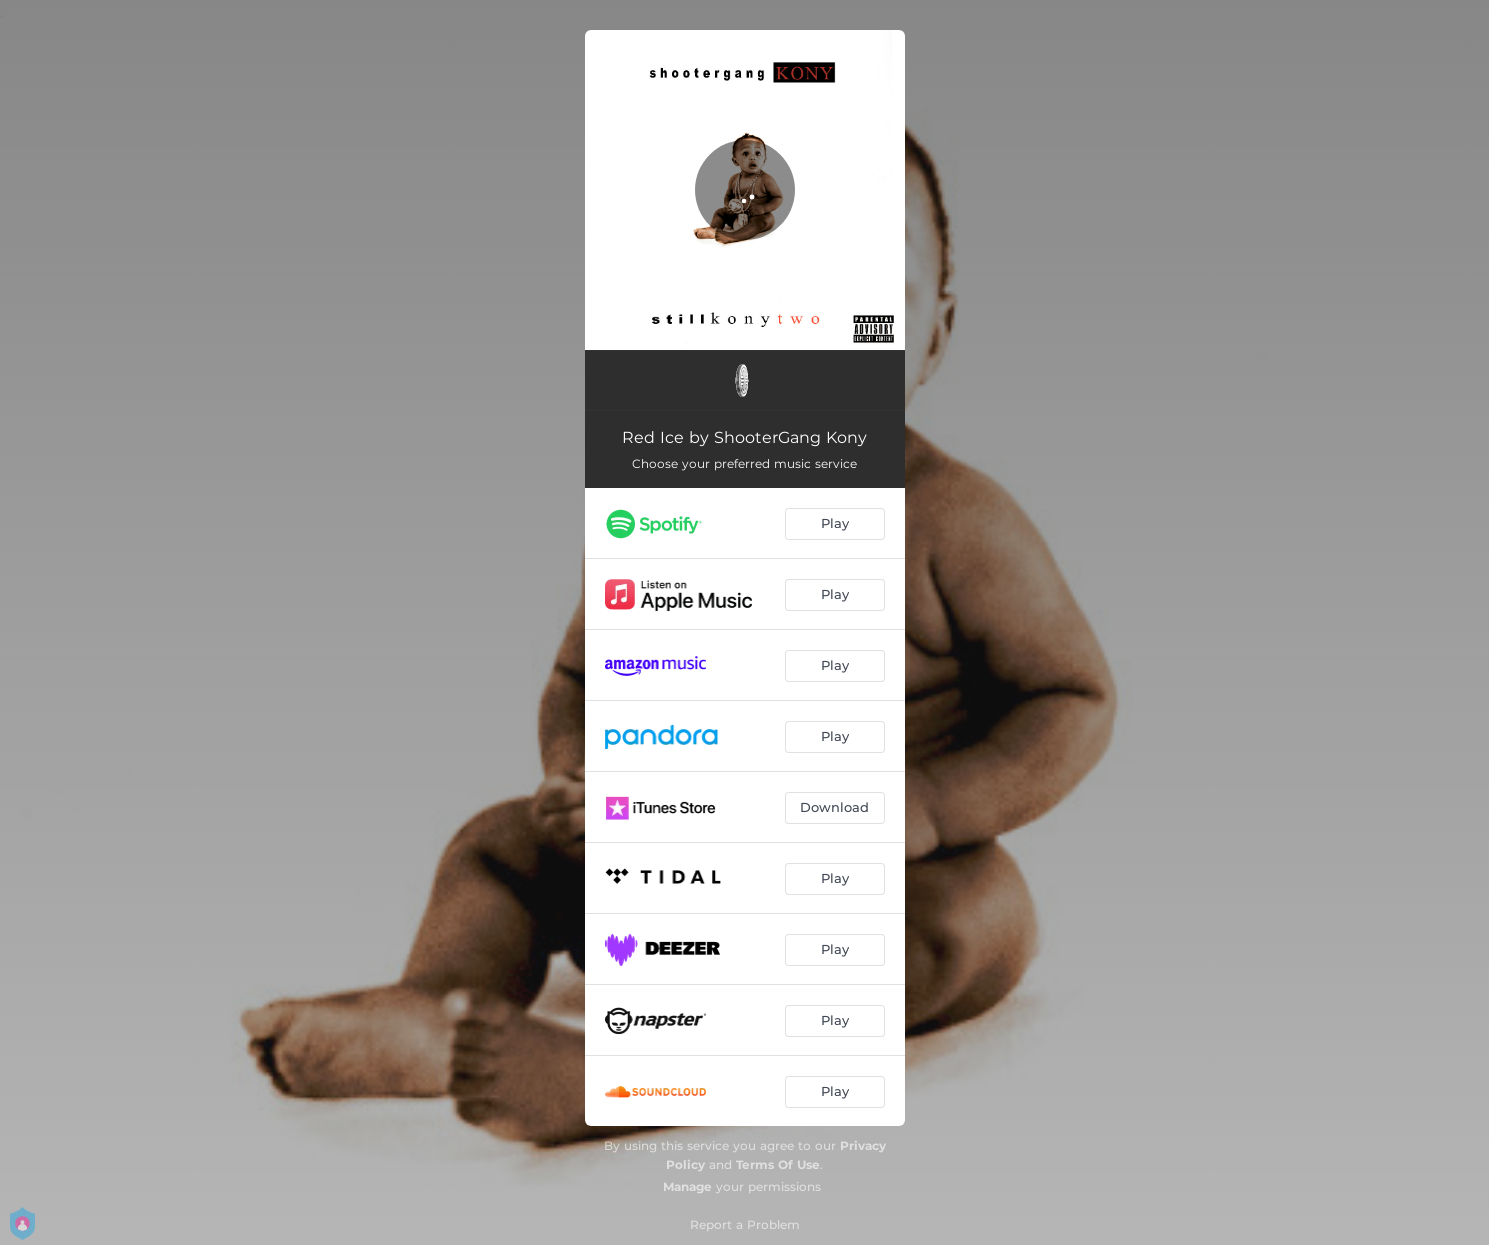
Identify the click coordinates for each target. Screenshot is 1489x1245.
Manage (687, 1186)
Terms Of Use (778, 1164)
